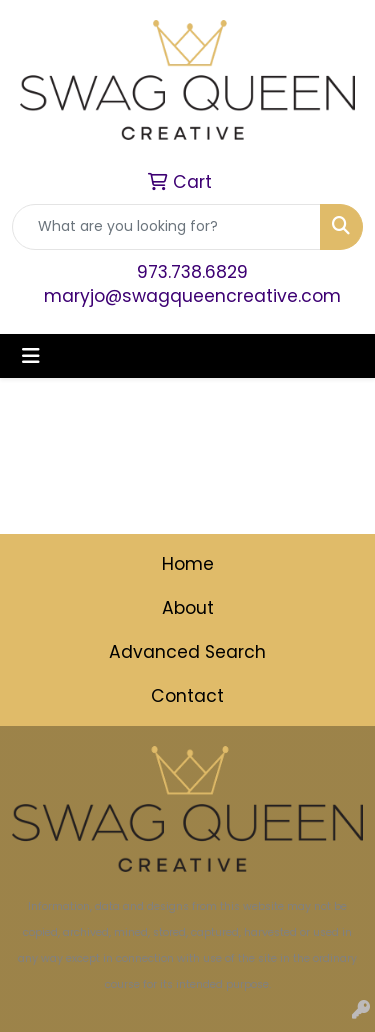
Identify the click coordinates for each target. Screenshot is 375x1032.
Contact (187, 696)
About (188, 608)
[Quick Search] (166, 227)
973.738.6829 (192, 272)
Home (188, 564)
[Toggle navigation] (31, 356)
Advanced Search (187, 652)
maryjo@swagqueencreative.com (192, 296)
